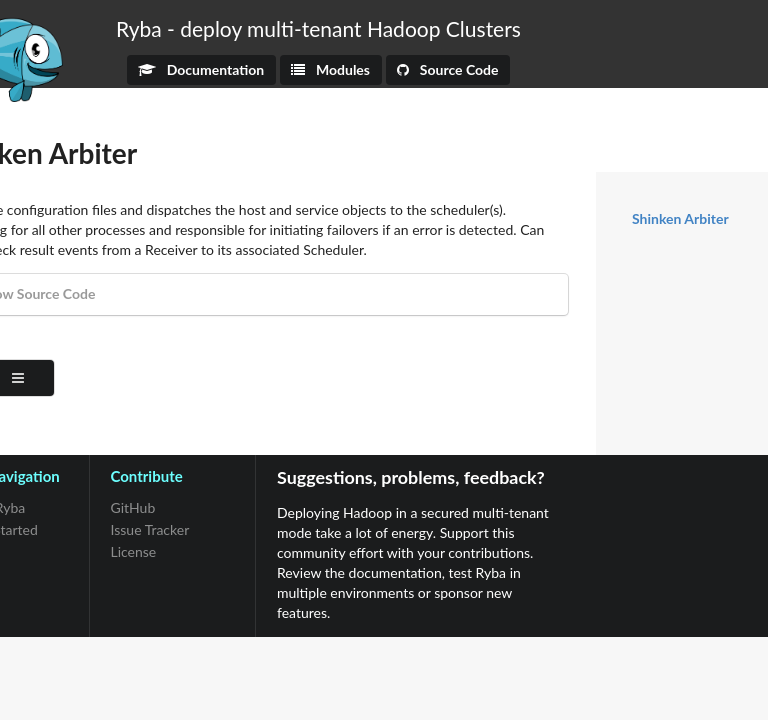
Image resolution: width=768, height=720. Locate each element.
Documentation (201, 69)
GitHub (133, 508)
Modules (330, 69)
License (134, 551)
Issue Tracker (150, 529)
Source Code (447, 69)
